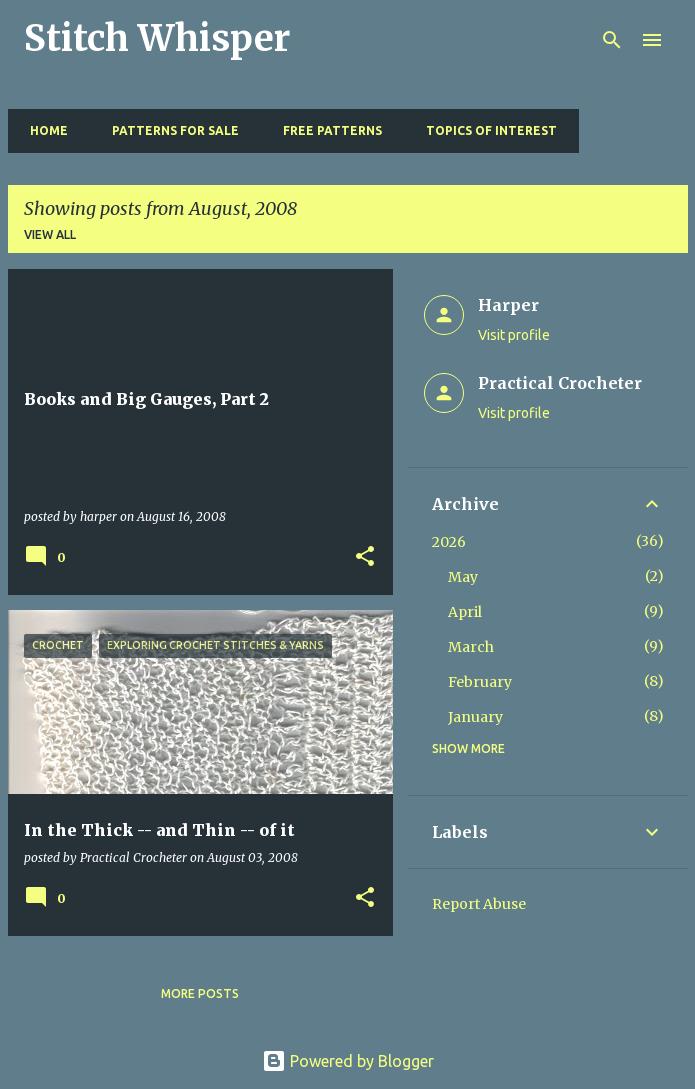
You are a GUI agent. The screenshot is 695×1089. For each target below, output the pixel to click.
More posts (200, 993)
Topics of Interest (485, 130)
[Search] (612, 40)
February (480, 682)
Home (43, 130)
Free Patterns (326, 130)
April (465, 612)
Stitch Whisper (157, 38)
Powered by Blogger (348, 1061)
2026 (449, 542)
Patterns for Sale (169, 130)
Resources (631, 130)
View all (50, 234)
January (475, 717)
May (463, 577)
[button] (365, 557)
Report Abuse (479, 904)
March (471, 647)
